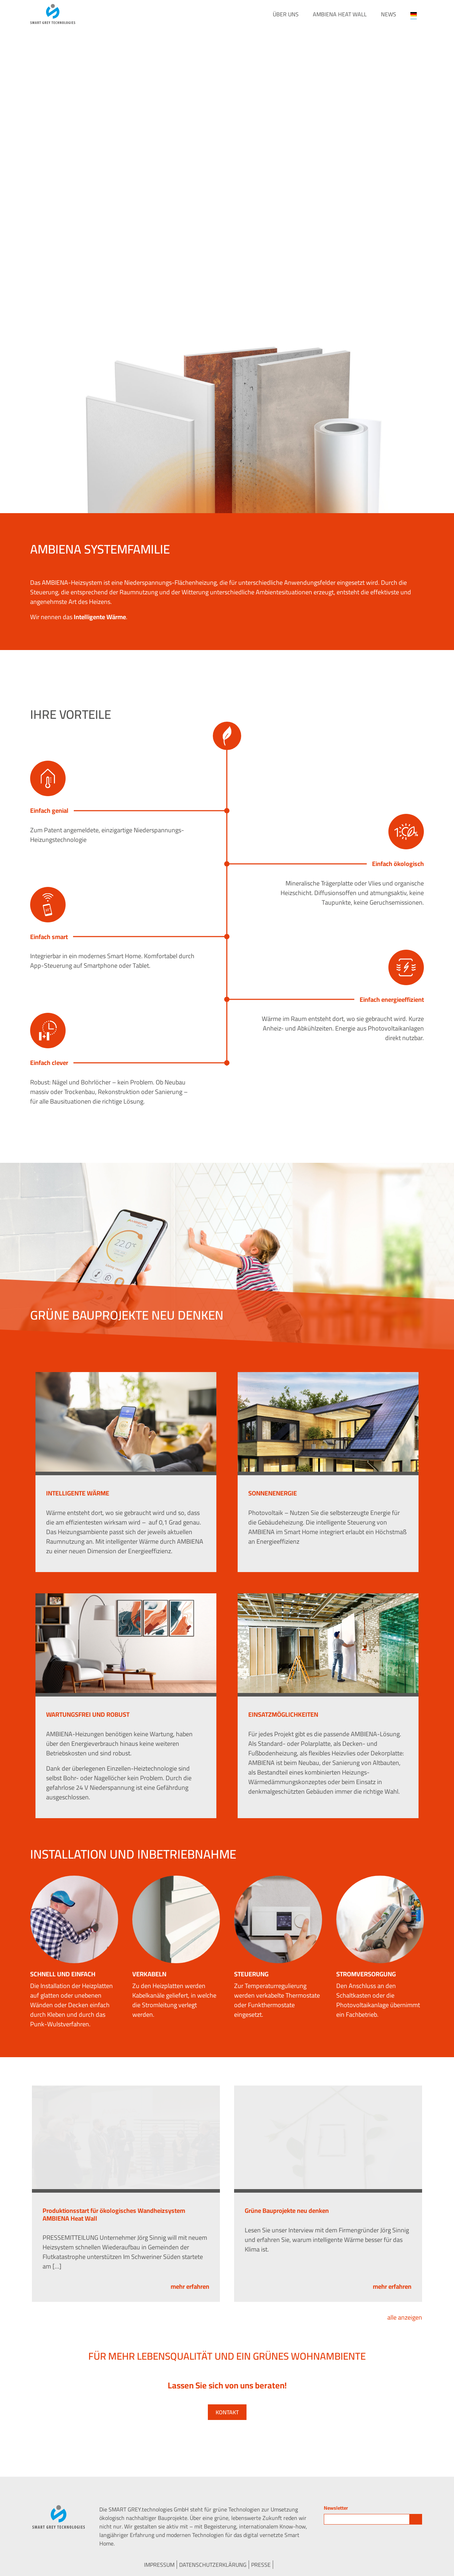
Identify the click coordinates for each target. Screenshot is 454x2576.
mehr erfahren (190, 2286)
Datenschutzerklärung (213, 2564)
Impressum (159, 2564)
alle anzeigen (404, 2317)
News (388, 14)
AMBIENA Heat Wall (340, 14)
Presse (261, 2564)
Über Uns (286, 14)
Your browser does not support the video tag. (227, 141)
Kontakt (227, 2412)
